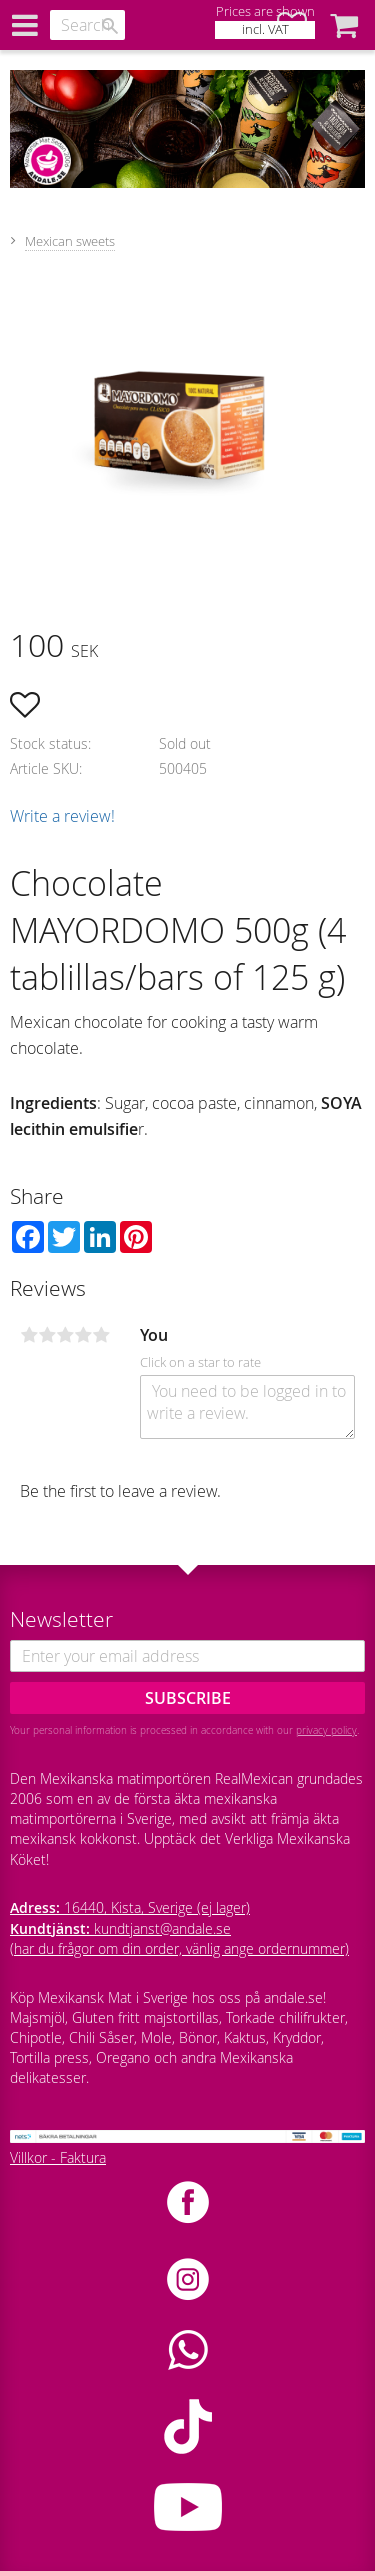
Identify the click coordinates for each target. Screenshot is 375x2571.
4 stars (83, 1335)
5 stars (101, 1335)
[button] (344, 25)
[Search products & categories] (87, 25)
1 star (29, 1335)
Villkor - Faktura (58, 2157)
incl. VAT (265, 29)
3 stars (65, 1335)
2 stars (47, 1335)
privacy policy (326, 1730)
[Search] (110, 26)
